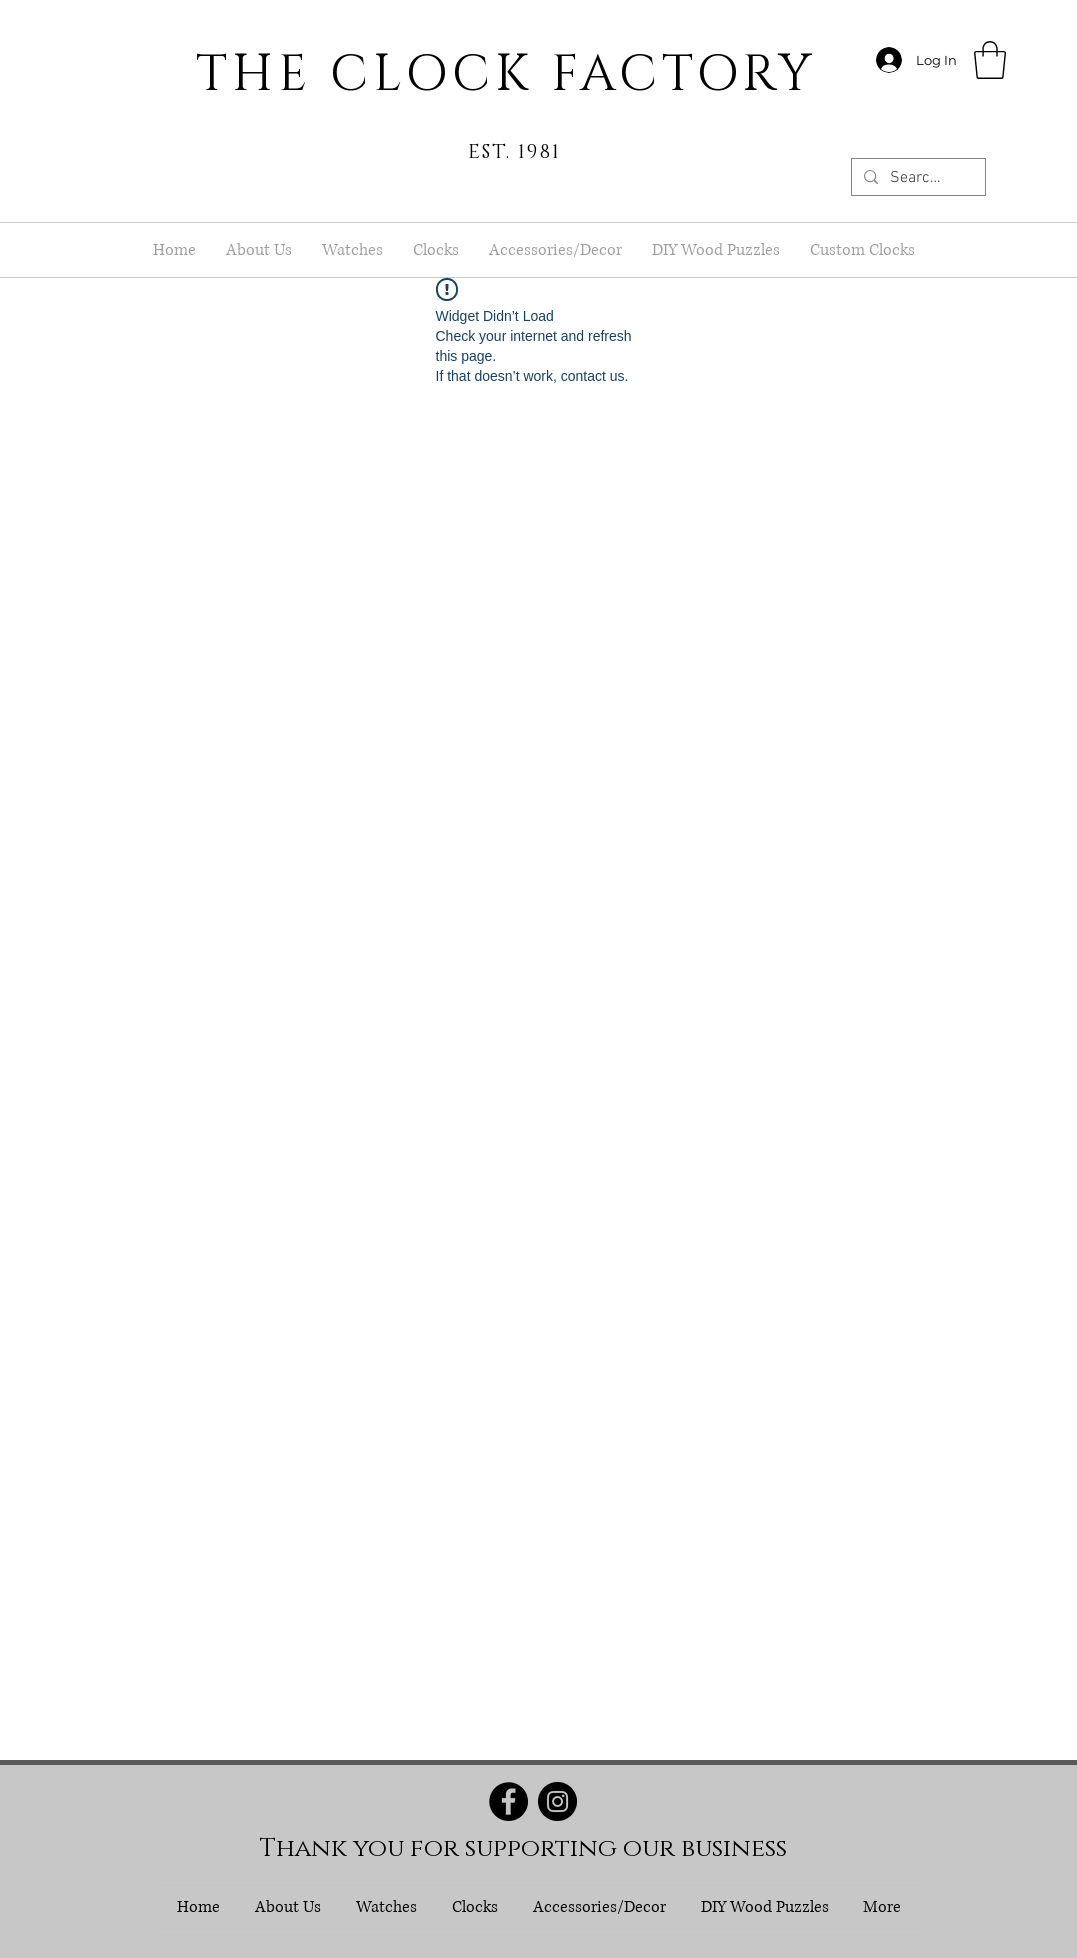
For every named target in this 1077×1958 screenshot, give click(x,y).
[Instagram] (557, 1801)
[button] (990, 60)
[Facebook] (508, 1801)
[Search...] (916, 178)
